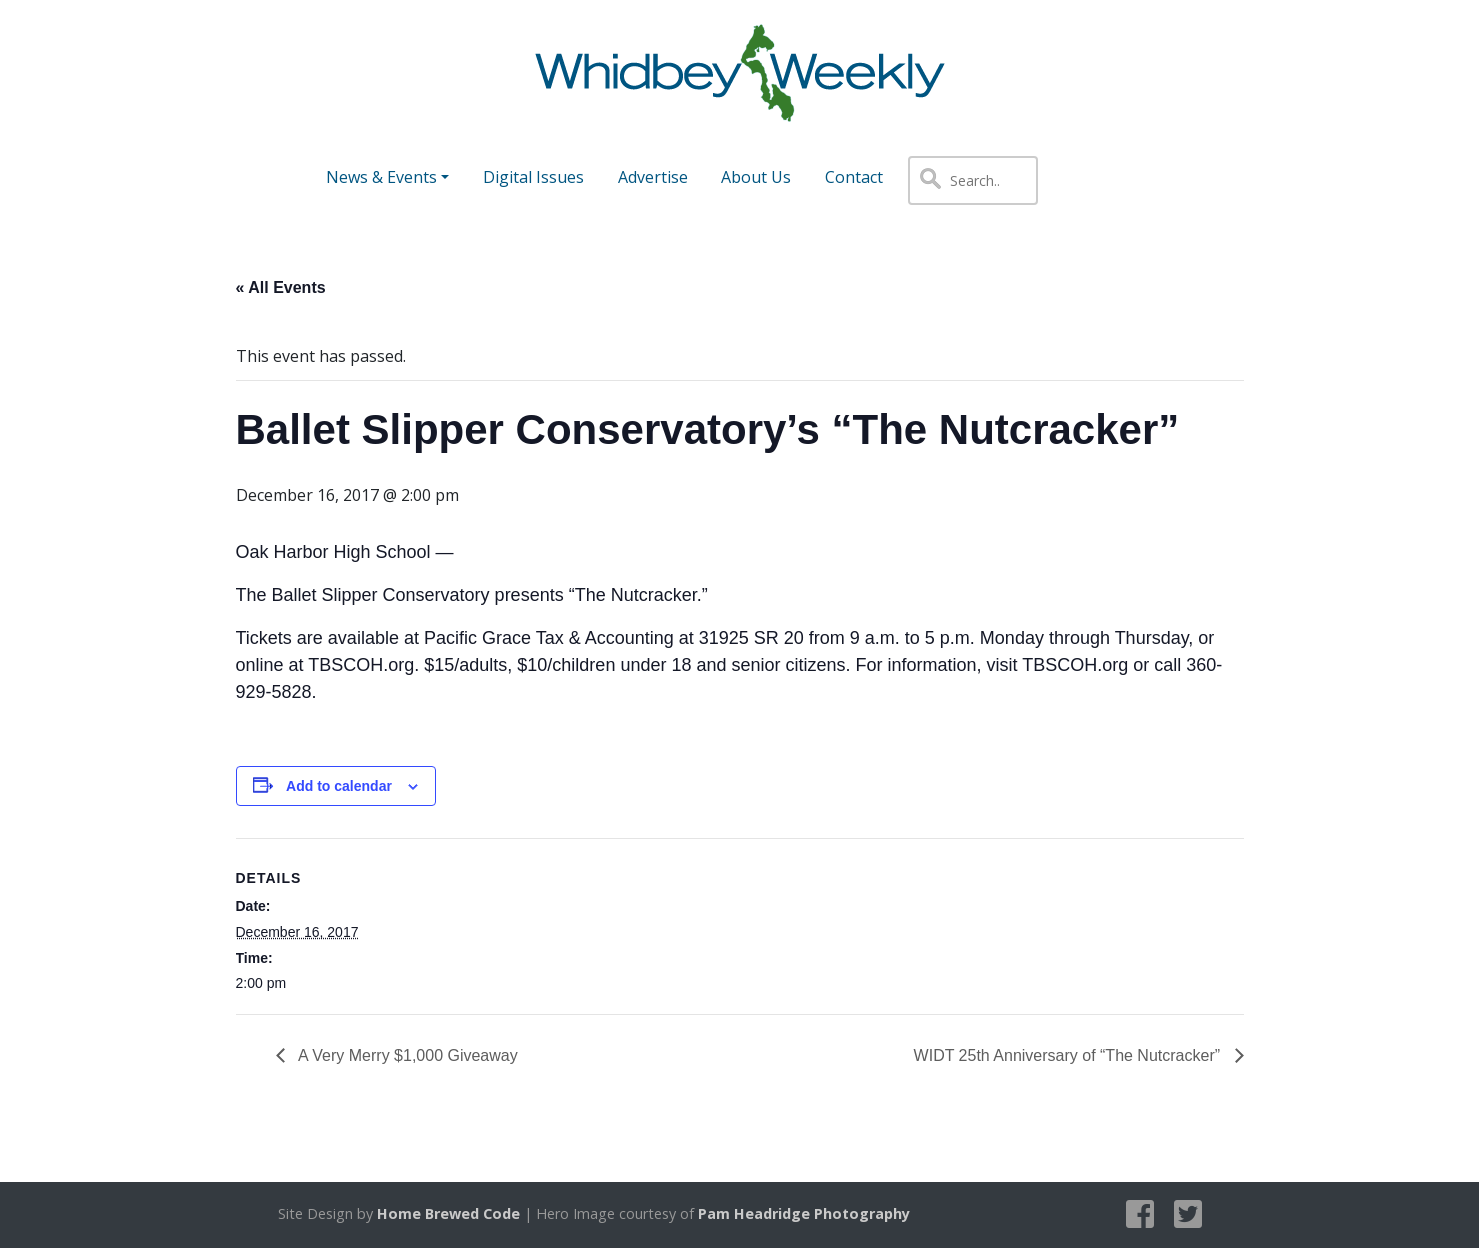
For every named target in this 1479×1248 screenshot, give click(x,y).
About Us (756, 177)
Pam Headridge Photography (804, 1213)
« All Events (281, 287)
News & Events (381, 177)
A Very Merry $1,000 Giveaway (406, 1055)
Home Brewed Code (448, 1213)
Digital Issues (533, 177)
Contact (854, 177)
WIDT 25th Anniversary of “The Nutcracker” (1069, 1055)
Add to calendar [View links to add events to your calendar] (339, 786)
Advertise (653, 177)
